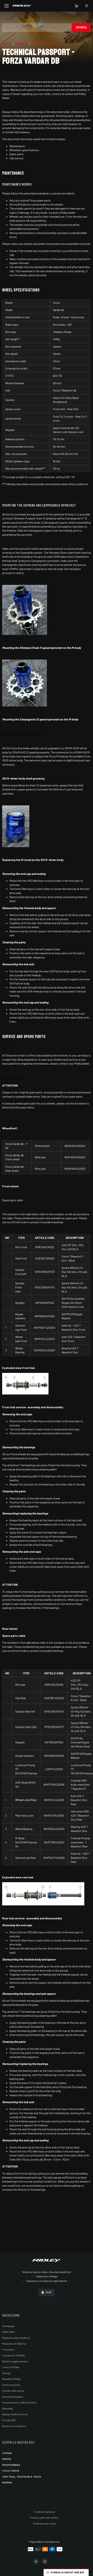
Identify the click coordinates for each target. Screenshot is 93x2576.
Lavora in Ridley (10, 2367)
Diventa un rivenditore (14, 2426)
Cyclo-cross (10, 2470)
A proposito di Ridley (13, 2355)
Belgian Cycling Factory (15, 2414)
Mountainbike (11, 2464)
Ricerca (81, 27)
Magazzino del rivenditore (16, 2337)
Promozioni (8, 2349)
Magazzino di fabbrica (14, 2343)
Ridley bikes (8, 2331)
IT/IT (46, 2292)
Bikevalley (7, 2408)
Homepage (8, 2326)
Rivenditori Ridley (11, 2378)
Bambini (7, 2482)
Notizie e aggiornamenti (15, 2361)
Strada (7, 2453)
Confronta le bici (11, 2384)
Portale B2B (8, 2420)
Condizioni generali (44, 2511)
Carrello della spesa (13, 2390)
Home (6, 43)
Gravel (7, 2458)
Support (21, 43)
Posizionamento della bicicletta (19, 2402)
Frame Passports (44, 43)
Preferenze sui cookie (44, 2523)
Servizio (6, 2373)
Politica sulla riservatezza (44, 2517)
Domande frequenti (12, 2396)
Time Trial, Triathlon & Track (21, 2476)
